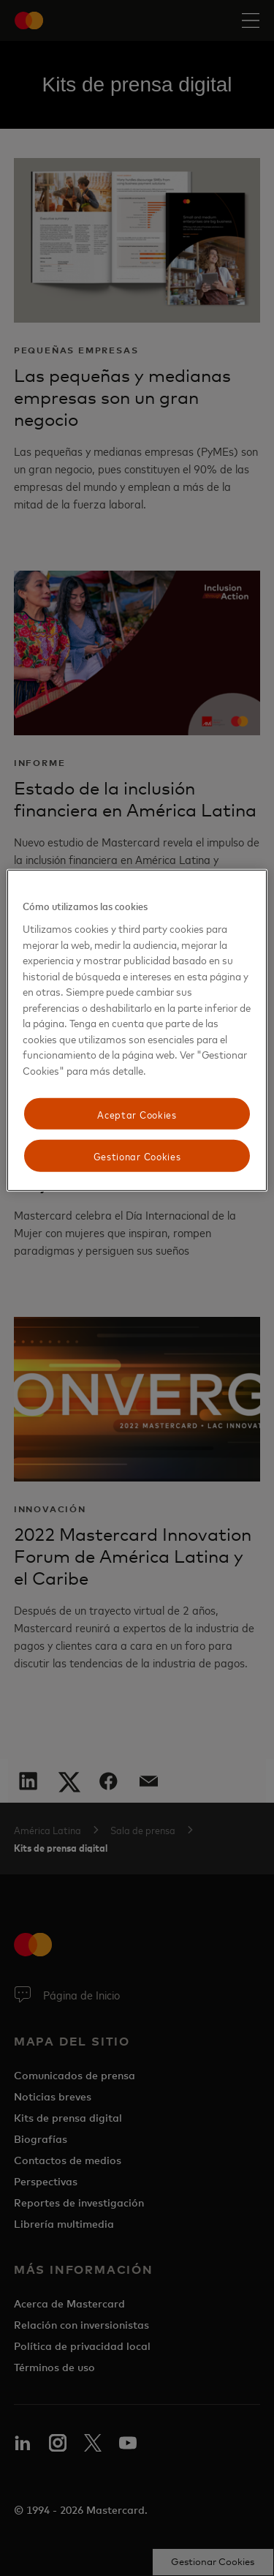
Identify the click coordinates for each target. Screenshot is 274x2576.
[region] (137, 1030)
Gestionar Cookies (137, 1156)
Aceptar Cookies (137, 1113)
